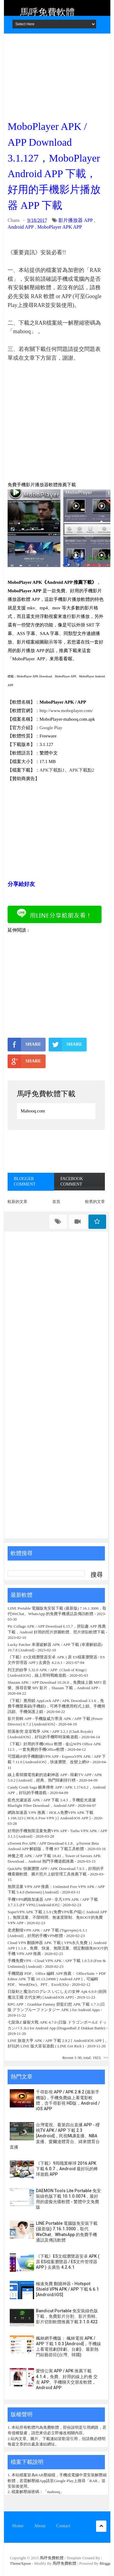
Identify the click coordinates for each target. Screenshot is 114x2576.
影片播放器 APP (75, 220)
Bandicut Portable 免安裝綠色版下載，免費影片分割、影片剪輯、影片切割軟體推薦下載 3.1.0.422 (68, 2316)
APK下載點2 (82, 770)
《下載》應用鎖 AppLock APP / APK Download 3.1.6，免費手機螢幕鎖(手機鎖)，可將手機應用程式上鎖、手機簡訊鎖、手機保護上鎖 (56, 1706)
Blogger (106, 2563)
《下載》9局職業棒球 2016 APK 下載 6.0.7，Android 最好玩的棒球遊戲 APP (67, 2169)
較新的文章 (17, 1201)
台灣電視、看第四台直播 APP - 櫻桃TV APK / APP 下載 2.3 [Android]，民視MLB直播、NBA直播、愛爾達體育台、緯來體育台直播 (55, 2136)
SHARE (24, 1044)
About (40, 2525)
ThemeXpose (21, 2563)
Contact (63, 2525)
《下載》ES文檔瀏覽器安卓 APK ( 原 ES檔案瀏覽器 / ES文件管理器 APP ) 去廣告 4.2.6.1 (67, 2262)
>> (105, 2057)
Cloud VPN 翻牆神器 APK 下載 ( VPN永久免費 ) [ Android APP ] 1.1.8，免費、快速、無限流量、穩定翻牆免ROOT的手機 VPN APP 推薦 (58, 1948)
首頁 (56, 1201)
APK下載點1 (52, 770)
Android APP (21, 227)
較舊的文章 (95, 1201)
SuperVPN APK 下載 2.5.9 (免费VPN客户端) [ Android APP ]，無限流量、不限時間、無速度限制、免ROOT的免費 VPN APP (57, 1917)
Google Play (51, 727)
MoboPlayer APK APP (59, 227)
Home (18, 2525)
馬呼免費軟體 (47, 12)
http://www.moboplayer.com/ (66, 710)
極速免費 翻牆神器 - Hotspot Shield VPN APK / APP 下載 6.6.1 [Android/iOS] (67, 2289)
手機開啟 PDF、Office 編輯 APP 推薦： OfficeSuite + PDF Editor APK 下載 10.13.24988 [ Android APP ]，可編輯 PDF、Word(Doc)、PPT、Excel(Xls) (57, 1979)
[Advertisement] (56, 75)
